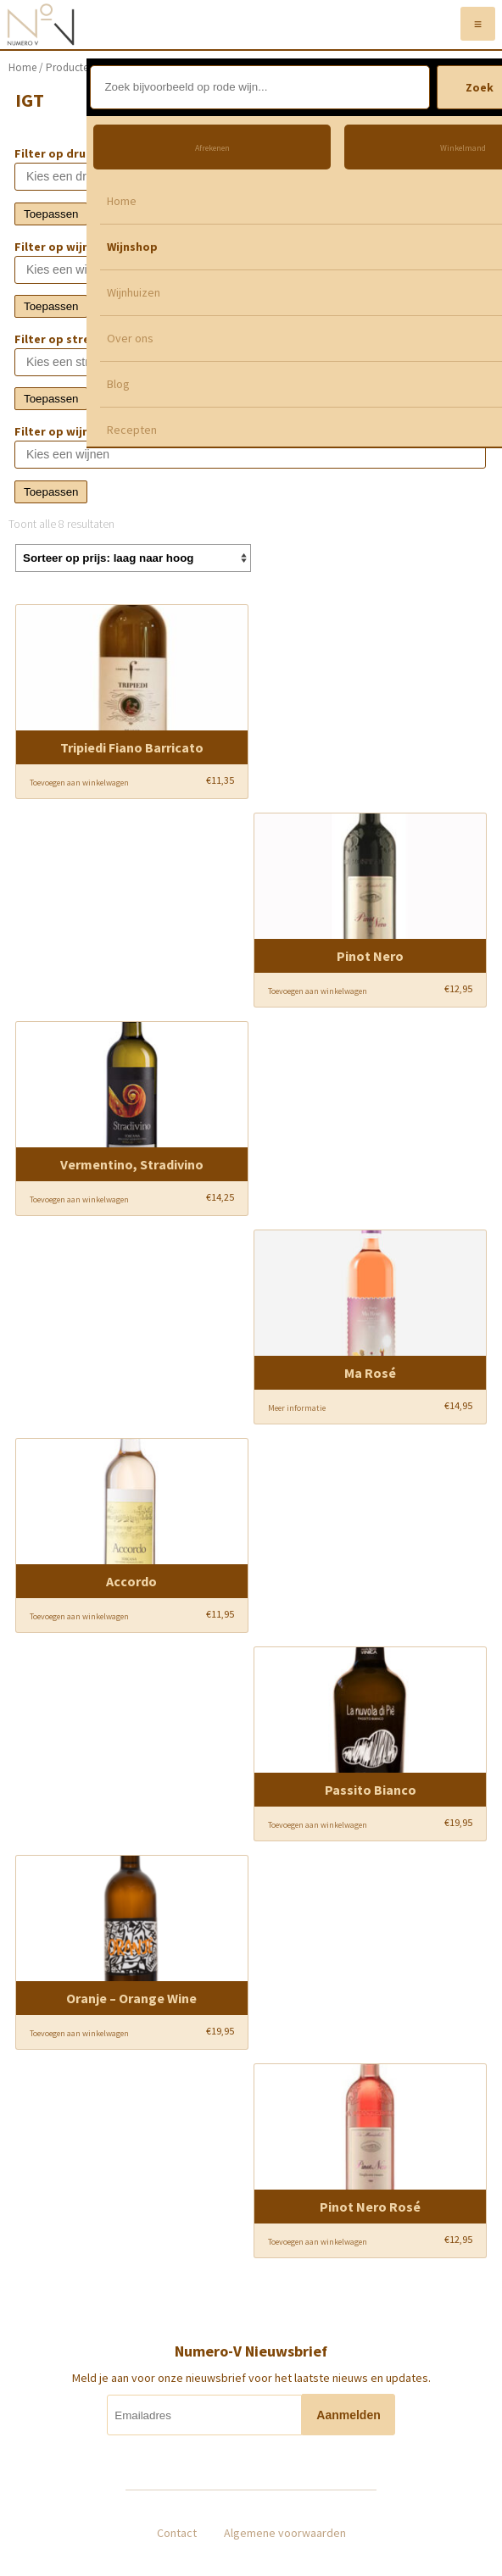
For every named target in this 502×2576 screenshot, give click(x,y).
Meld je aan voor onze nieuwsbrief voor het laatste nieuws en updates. (251, 2377)
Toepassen (51, 214)
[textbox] (142, 176)
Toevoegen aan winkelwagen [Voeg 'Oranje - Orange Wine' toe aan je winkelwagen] (79, 2033)
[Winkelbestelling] (133, 558)
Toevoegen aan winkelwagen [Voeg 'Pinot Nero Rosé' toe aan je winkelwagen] (317, 2241)
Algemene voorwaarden (285, 2532)
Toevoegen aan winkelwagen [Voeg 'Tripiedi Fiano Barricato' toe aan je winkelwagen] (79, 782)
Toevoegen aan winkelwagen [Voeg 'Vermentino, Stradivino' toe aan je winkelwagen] (79, 1199)
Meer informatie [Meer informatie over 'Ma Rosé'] (297, 1407)
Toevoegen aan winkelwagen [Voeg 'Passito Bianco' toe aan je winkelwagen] (317, 1824)
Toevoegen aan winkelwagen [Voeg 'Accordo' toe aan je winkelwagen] (79, 1616)
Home (22, 67)
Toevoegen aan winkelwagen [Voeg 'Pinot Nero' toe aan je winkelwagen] (317, 991)
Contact (177, 2532)
